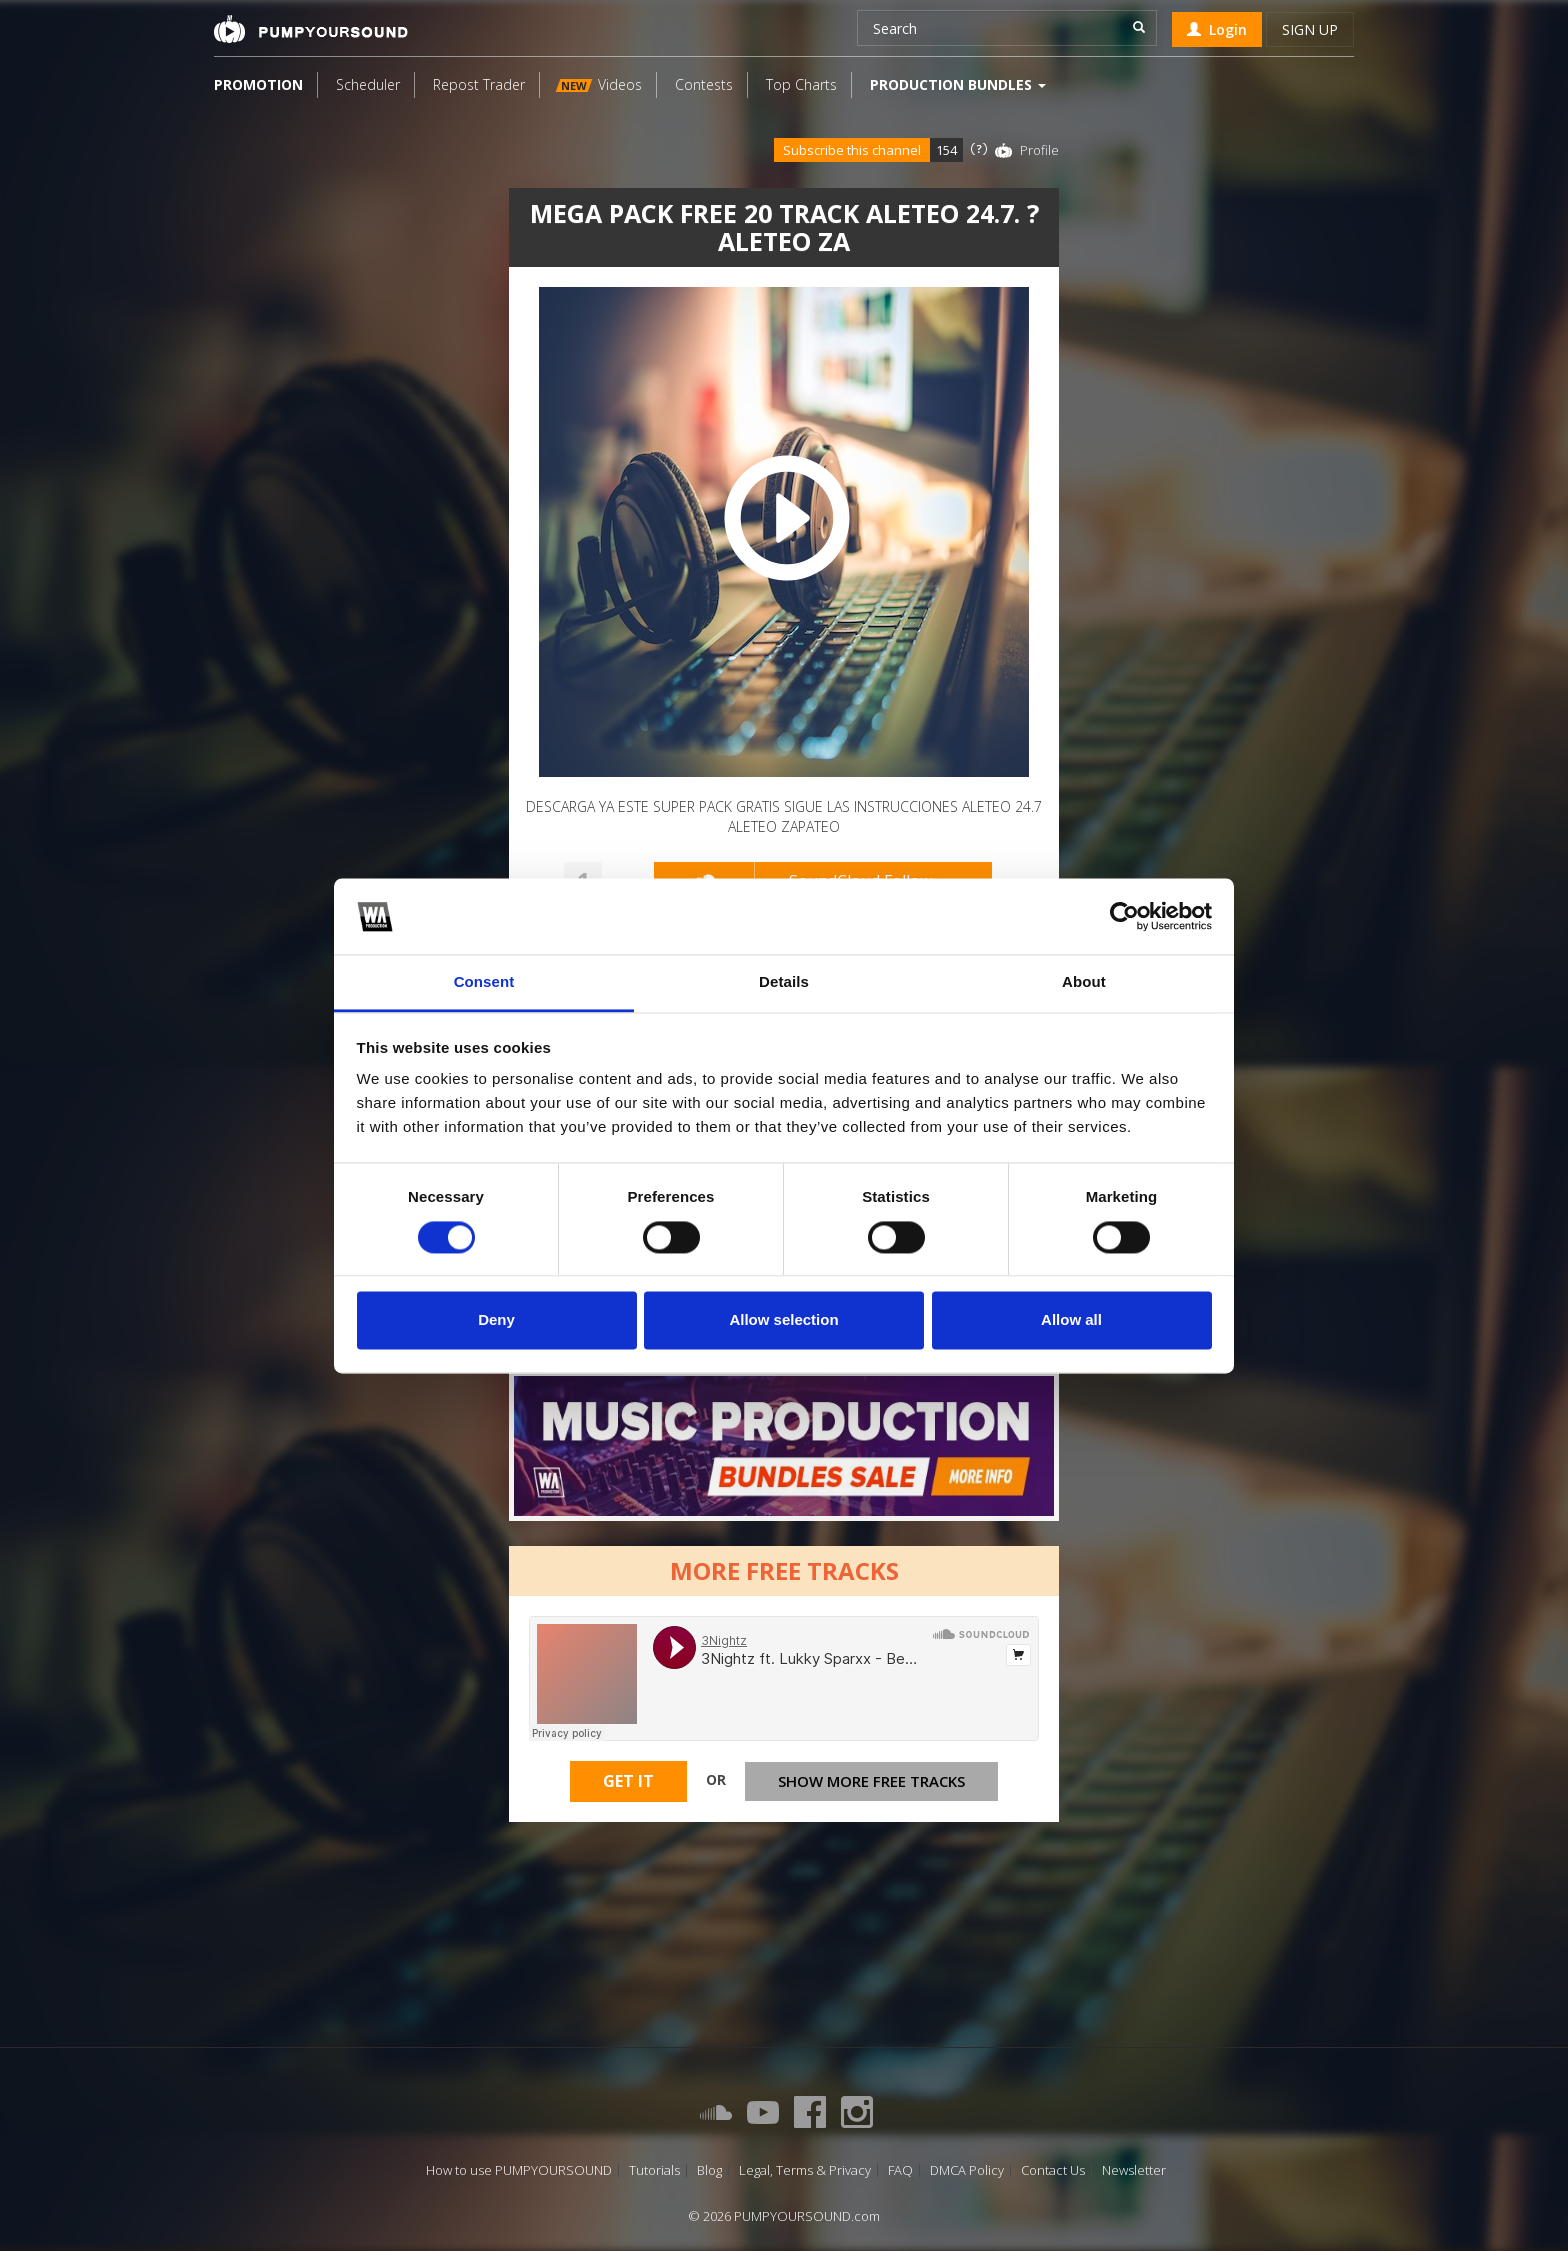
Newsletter (1134, 2170)
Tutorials (654, 2170)
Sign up (1310, 29)
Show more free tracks (871, 1781)
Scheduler (368, 84)
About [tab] (1084, 982)
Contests (704, 84)
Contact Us (1053, 2170)
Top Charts (801, 84)
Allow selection (783, 1320)
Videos (599, 84)
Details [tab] (784, 982)
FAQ (900, 2170)
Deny (496, 1320)
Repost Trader (479, 84)
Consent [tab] (484, 982)
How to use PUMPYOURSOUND (519, 2170)
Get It (628, 1781)
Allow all (1071, 1320)
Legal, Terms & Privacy (805, 2170)
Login (1217, 29)
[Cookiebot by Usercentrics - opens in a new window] (1124, 916)
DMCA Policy (967, 2170)
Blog (709, 2170)
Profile (1039, 150)
